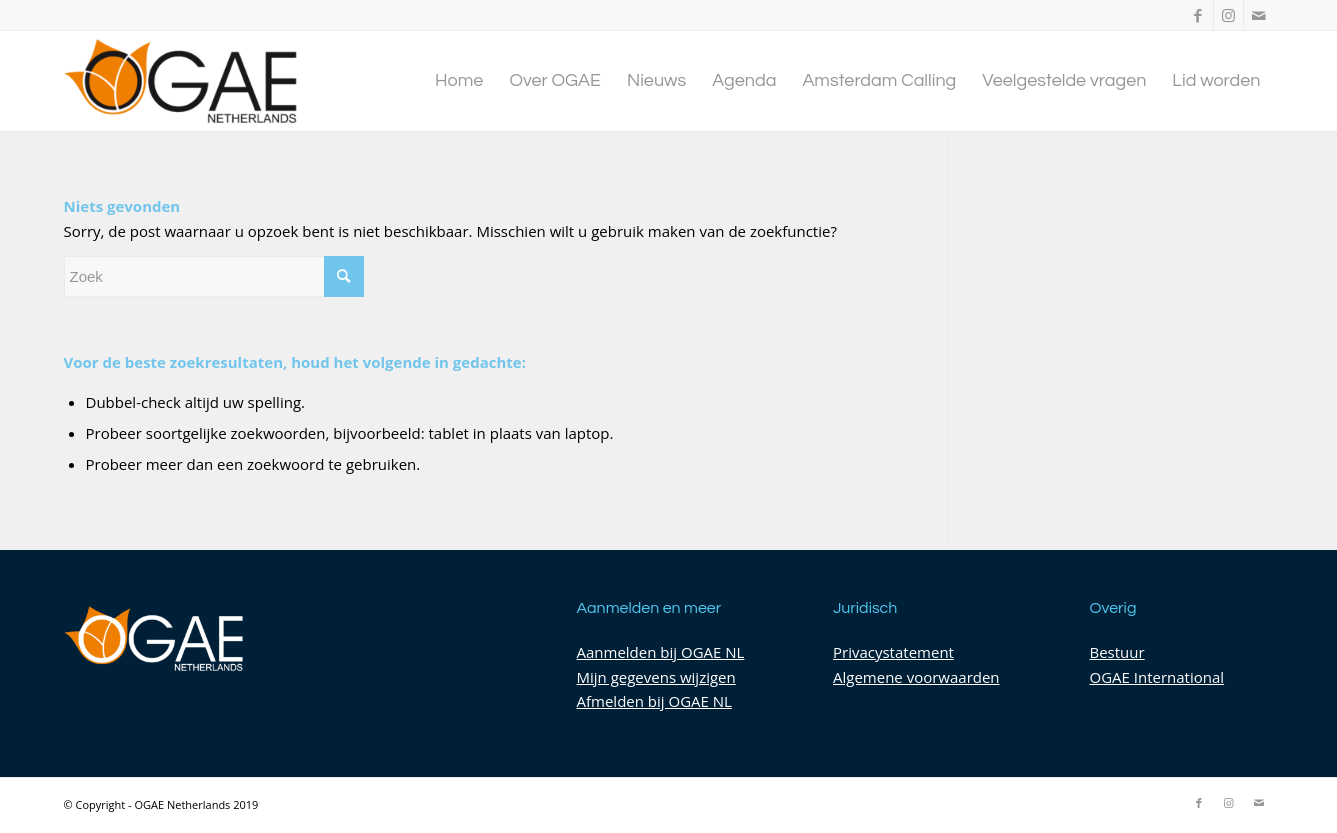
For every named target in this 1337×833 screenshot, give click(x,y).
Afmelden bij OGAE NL (654, 701)
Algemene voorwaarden (916, 677)
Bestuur (1117, 652)
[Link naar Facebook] (1198, 15)
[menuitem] (459, 81)
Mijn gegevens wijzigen (656, 677)
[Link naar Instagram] (1228, 15)
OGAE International (1157, 677)
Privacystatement (893, 652)
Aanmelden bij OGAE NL (661, 652)
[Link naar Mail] (1259, 15)
